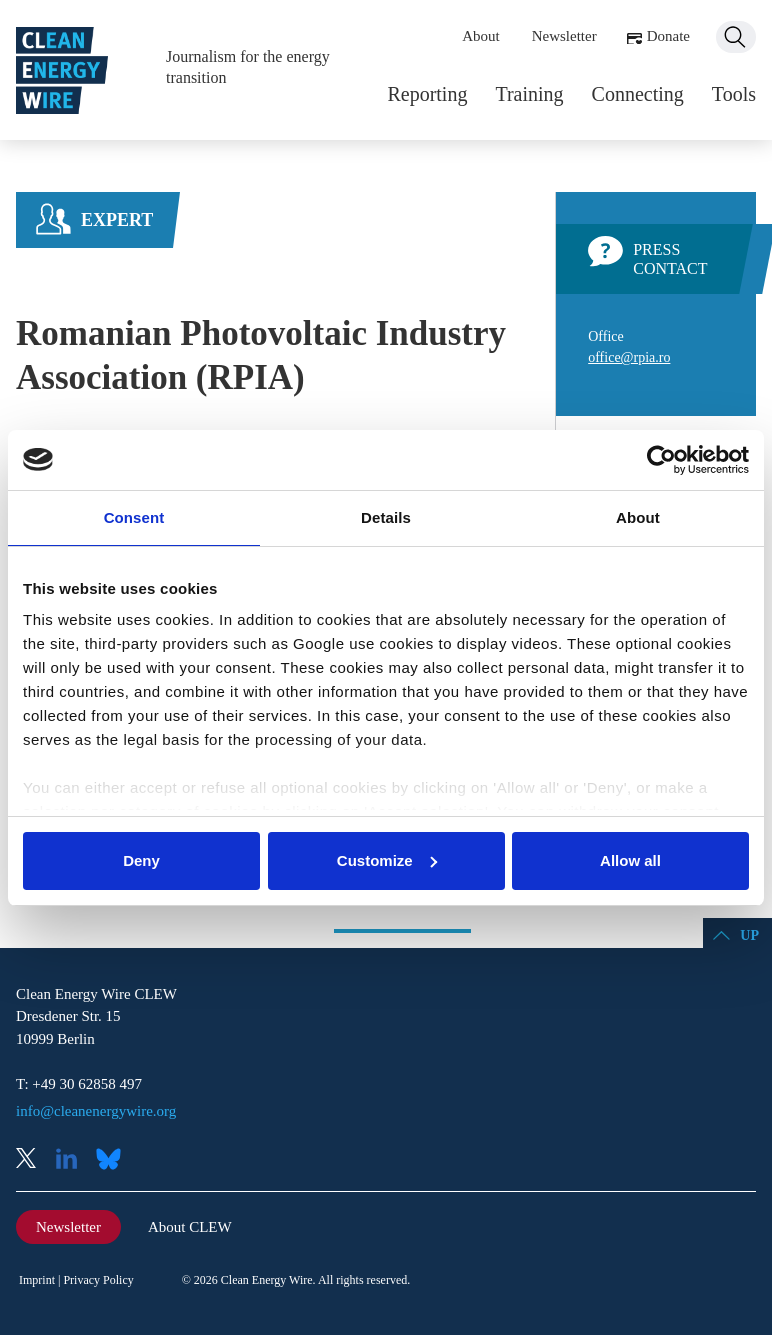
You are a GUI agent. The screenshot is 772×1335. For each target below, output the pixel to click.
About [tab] (638, 517)
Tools (734, 94)
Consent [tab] (134, 517)
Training (529, 94)
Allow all (630, 860)
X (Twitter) (34, 1160)
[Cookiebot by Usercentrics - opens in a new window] (661, 460)
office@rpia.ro (629, 357)
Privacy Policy (98, 1280)
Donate (668, 36)
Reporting (427, 94)
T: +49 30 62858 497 (79, 1084)
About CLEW (190, 1227)
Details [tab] (386, 517)
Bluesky (114, 1160)
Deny (141, 860)
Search (736, 37)
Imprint (37, 1280)
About (481, 36)
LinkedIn (74, 1160)
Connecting (638, 94)
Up (749, 935)
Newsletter (564, 36)
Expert (117, 220)
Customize (387, 860)
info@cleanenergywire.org (96, 1111)
